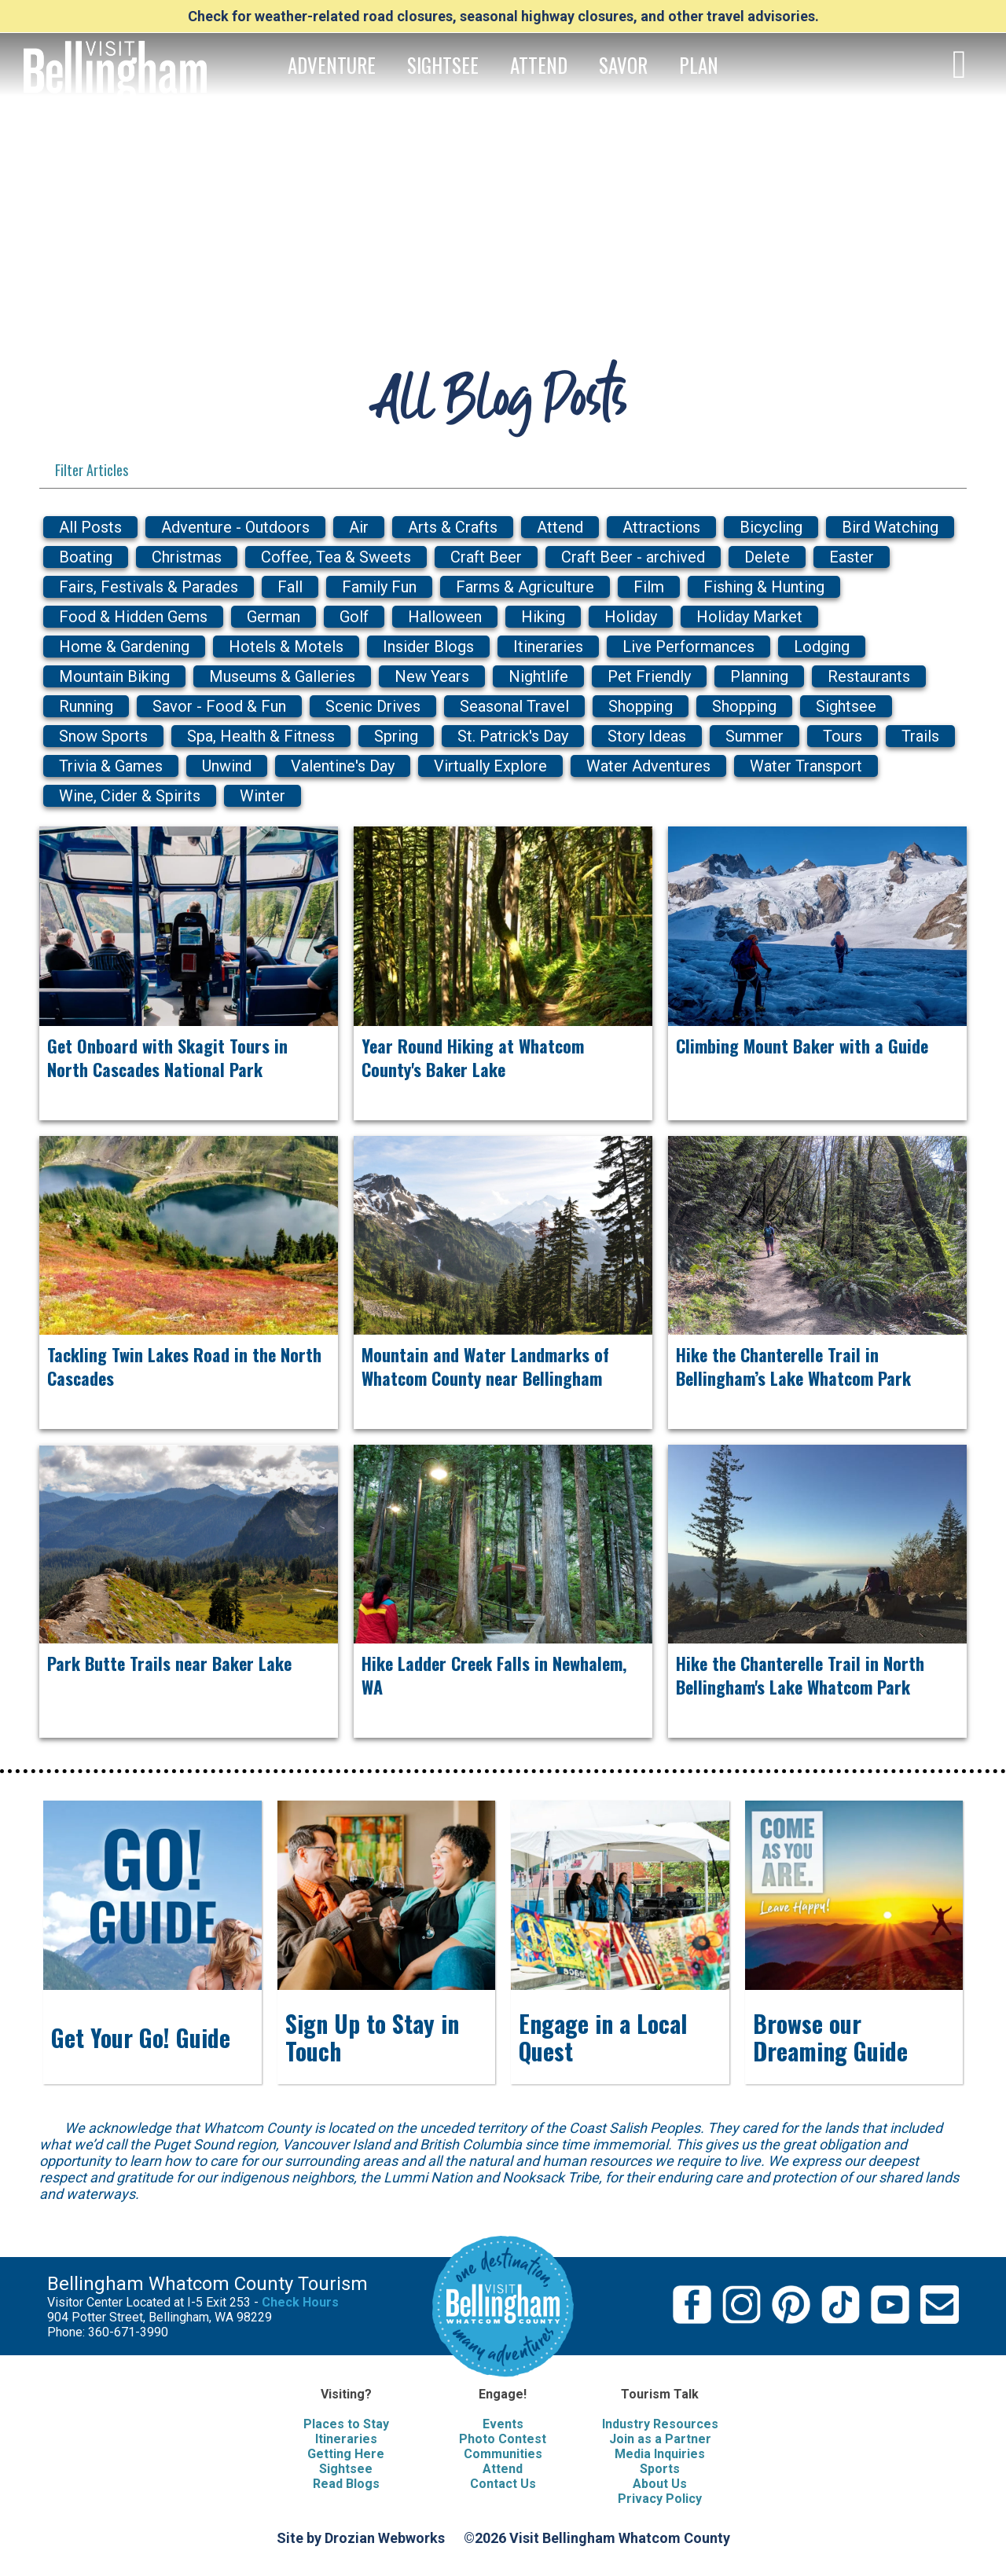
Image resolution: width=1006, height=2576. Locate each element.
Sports (660, 2468)
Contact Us (503, 2483)
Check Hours (300, 2302)
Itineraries (346, 2438)
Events (503, 2424)
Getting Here (345, 2453)
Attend (503, 2468)
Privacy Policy (660, 2498)
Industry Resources (660, 2424)
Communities (503, 2453)
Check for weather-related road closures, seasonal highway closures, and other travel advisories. (503, 16)
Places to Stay (346, 2424)
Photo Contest (502, 2438)
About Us (660, 2483)
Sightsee (346, 2468)
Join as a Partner (660, 2438)
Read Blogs (346, 2483)
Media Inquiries (660, 2453)
